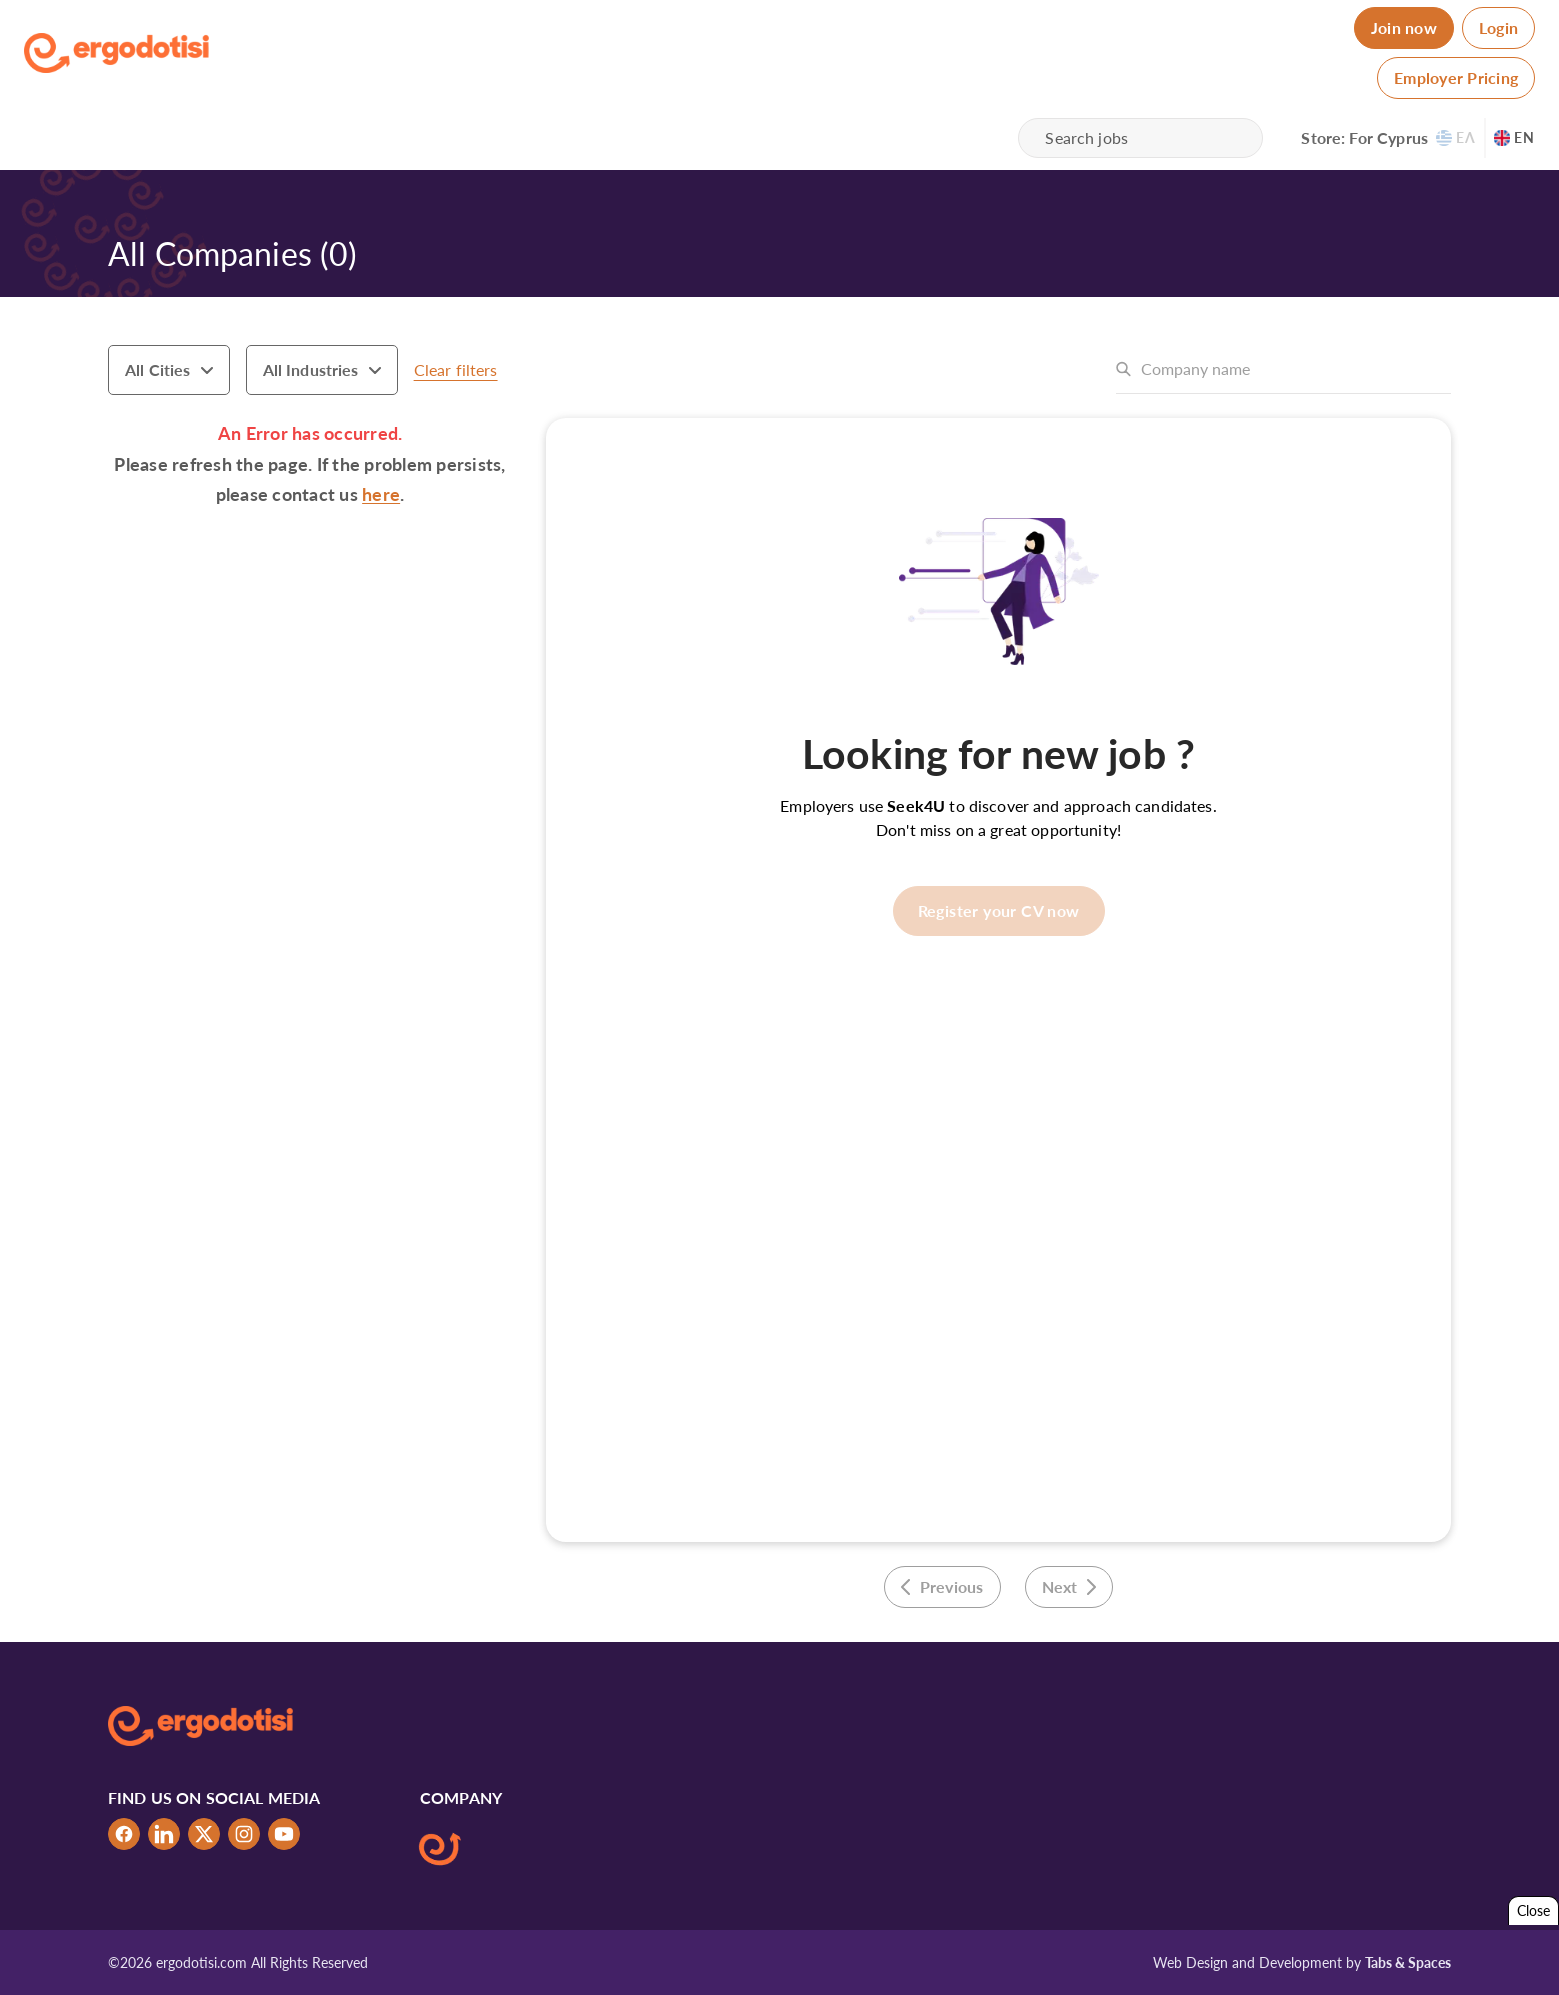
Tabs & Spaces (1408, 1962)
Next (1069, 1586)
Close (1533, 1910)
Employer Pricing (1456, 77)
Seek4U (916, 805)
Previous (942, 1586)
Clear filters (456, 369)
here (381, 494)
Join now (1404, 27)
